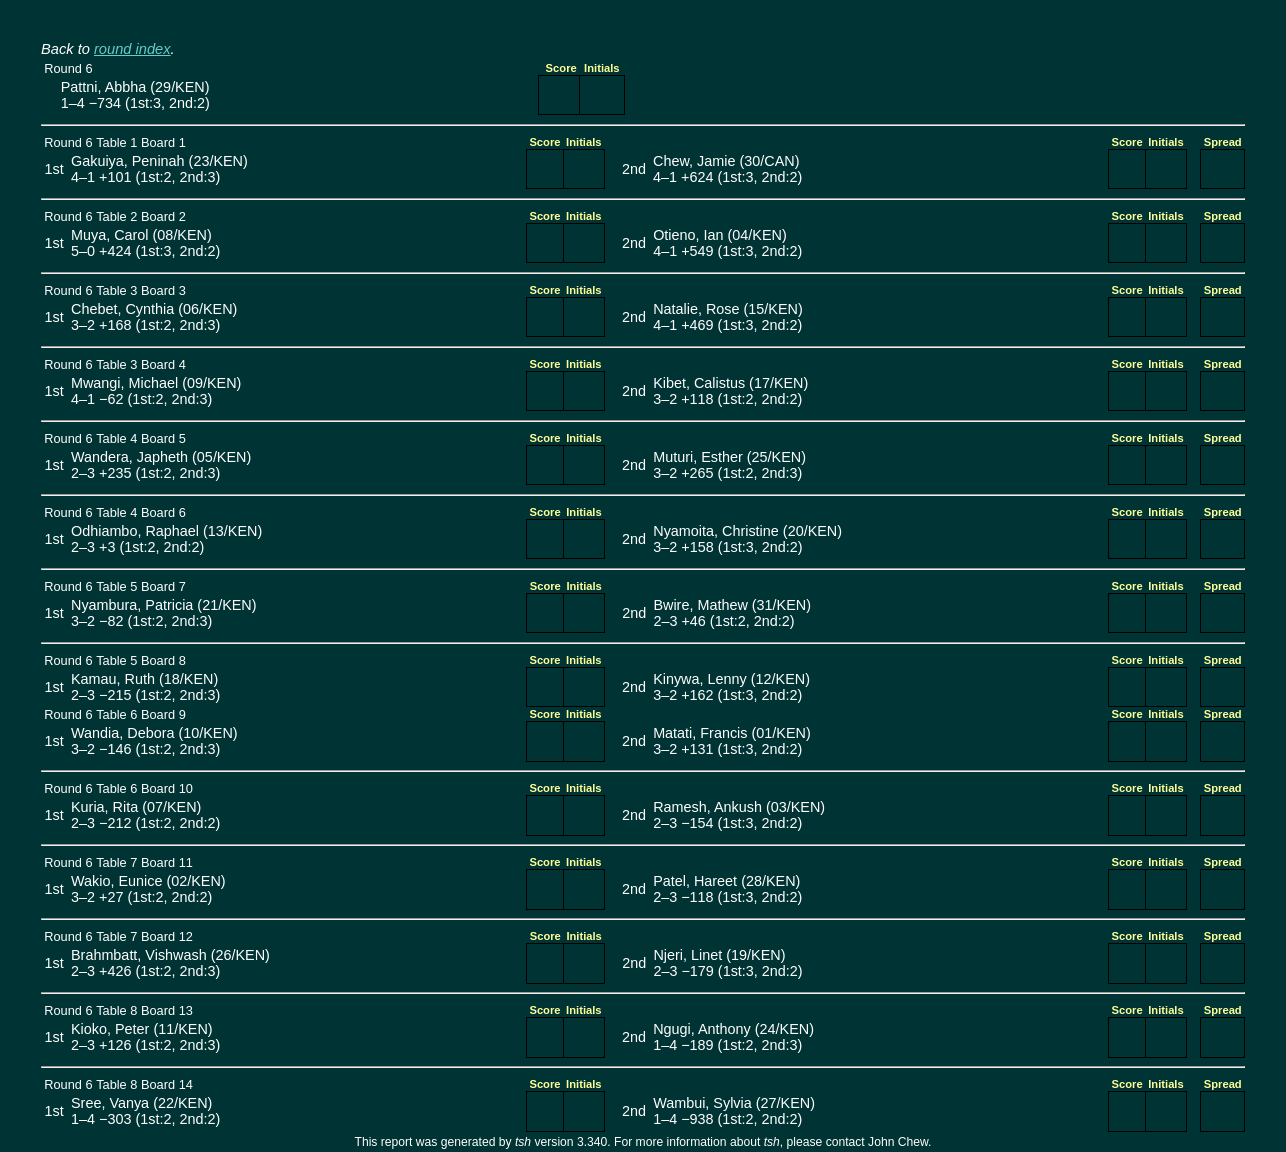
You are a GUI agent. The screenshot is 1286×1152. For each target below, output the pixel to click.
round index (132, 49)
